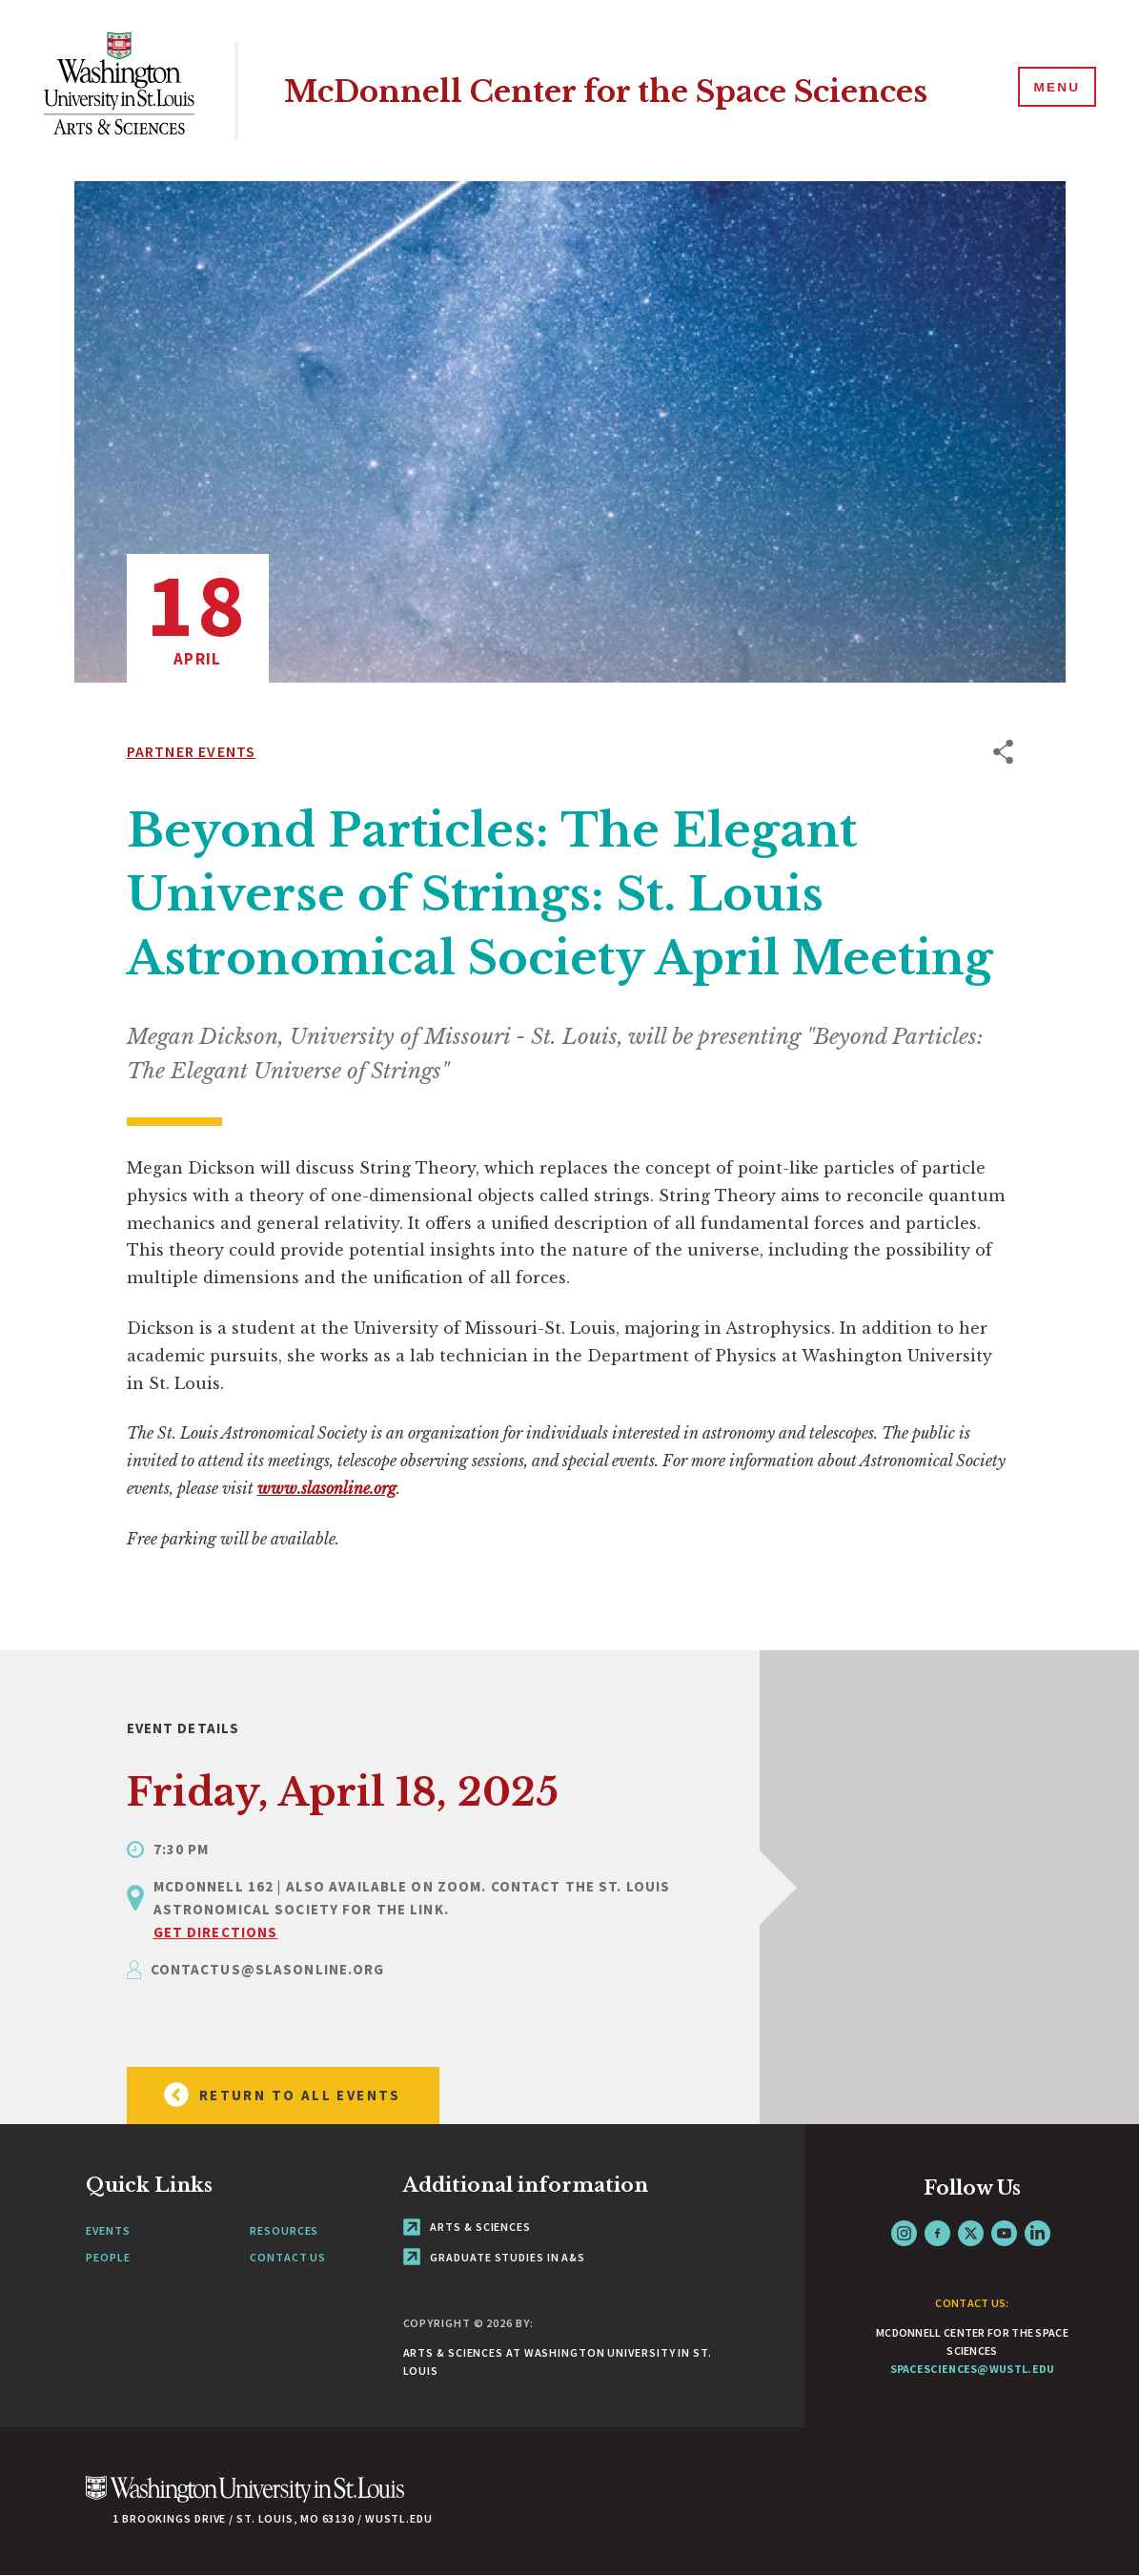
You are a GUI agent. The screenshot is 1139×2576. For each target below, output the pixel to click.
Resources (284, 2230)
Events (108, 2230)
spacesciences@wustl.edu (972, 2368)
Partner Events (191, 751)
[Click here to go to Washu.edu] (245, 2499)
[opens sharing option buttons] (1003, 1171)
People (108, 2257)
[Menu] (1053, 89)
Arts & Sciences (467, 2226)
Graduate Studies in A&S (494, 2257)
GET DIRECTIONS (215, 1932)
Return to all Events (273, 2094)
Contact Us (288, 2257)
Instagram (904, 2233)
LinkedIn (1037, 2233)
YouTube (1004, 2233)
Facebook (937, 2233)
